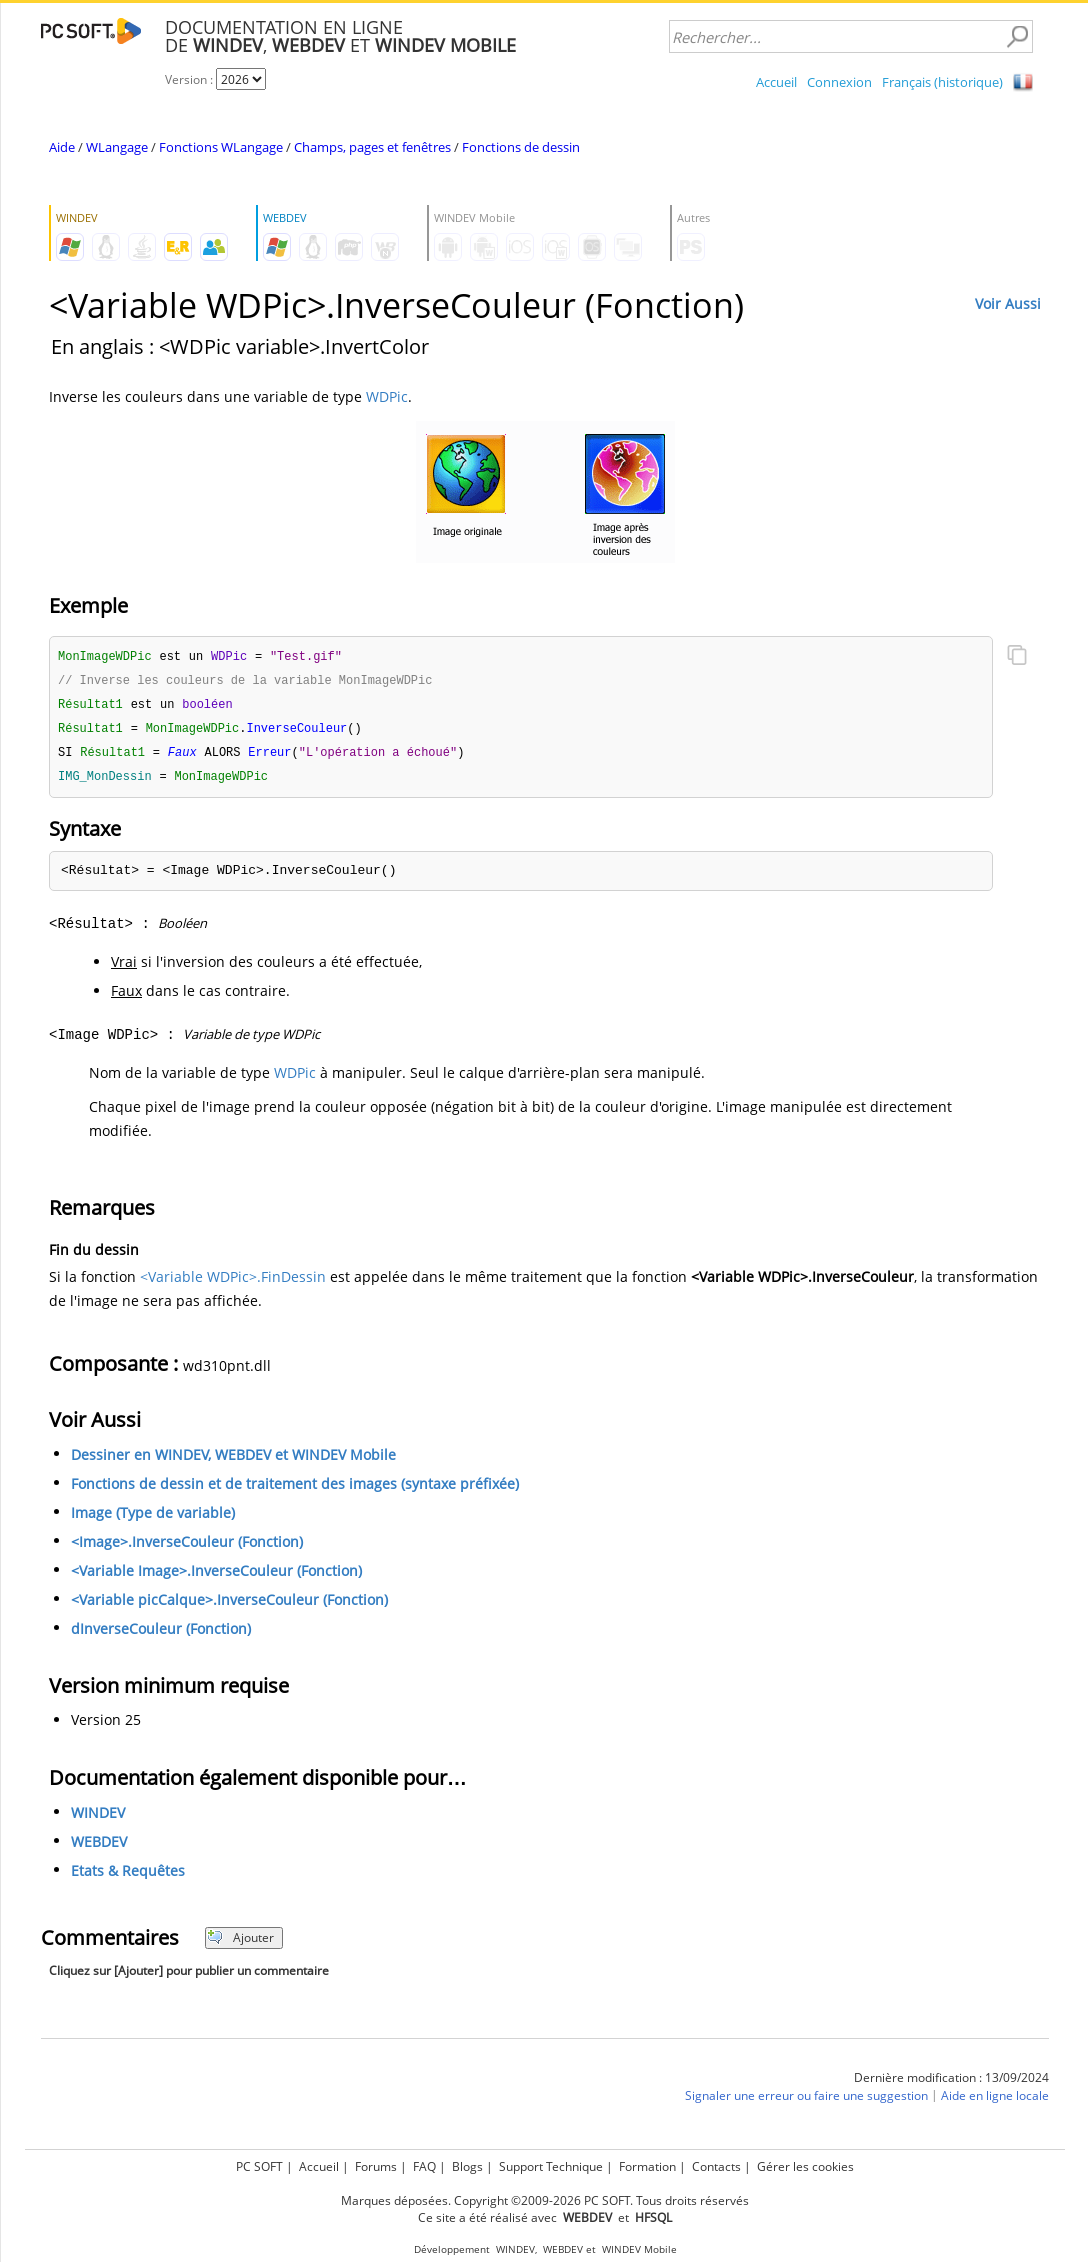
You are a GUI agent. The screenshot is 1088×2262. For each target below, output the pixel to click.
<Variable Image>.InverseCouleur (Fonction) (216, 1576)
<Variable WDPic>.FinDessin (233, 1282)
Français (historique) (942, 82)
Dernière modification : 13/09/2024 (951, 2083)
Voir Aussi (1008, 303)
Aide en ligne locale (995, 2101)
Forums (376, 2166)
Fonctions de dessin (521, 147)
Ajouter (240, 1943)
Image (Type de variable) (153, 1518)
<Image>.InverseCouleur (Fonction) (187, 1547)
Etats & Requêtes (128, 1876)
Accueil (776, 82)
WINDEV (98, 1818)
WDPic (387, 396)
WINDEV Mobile (639, 2249)
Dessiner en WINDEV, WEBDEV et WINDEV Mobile (233, 1460)
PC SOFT (259, 2166)
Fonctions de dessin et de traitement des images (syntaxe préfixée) (295, 1489)
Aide (62, 147)
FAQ (424, 2166)
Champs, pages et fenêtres (372, 147)
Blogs (467, 2166)
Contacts (716, 2166)
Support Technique (551, 2166)
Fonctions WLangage (221, 147)
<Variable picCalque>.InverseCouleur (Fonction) (229, 1605)
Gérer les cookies (805, 2166)
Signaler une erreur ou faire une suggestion (806, 2101)
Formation (647, 2166)
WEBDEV (99, 1847)
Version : (190, 79)
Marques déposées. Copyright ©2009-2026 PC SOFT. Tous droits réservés (545, 2200)
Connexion (839, 82)
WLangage (117, 147)
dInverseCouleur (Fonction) (161, 1634)
